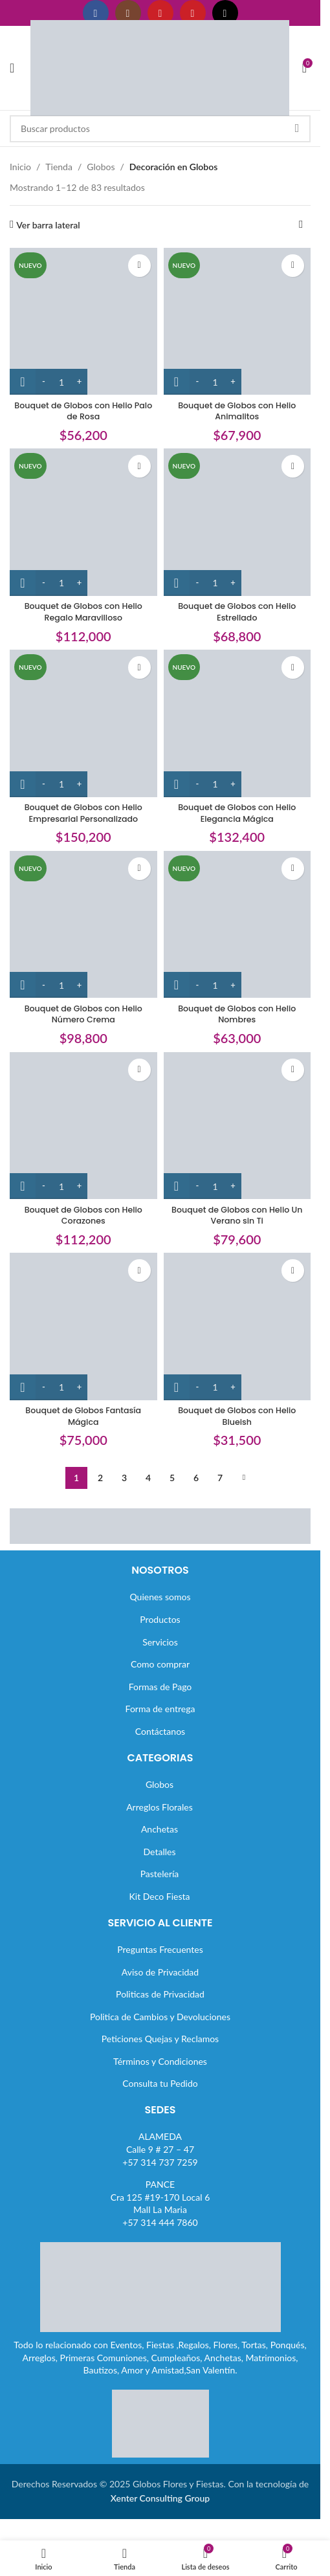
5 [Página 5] (172, 1477)
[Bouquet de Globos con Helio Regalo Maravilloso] (83, 522)
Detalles (160, 1851)
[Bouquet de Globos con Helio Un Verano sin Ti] (237, 1126)
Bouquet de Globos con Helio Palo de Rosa (83, 411)
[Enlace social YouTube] (160, 13)
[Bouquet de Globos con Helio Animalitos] (237, 321)
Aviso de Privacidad (160, 1971)
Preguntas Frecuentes (160, 1949)
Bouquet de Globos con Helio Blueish (237, 1416)
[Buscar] (160, 128)
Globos (101, 166)
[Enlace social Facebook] (96, 13)
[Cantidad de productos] (61, 382)
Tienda (58, 166)
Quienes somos (159, 1596)
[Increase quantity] (79, 382)
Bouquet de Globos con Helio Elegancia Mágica (237, 813)
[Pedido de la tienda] (301, 225)
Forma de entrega (160, 1708)
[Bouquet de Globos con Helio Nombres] (237, 924)
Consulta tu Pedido (160, 2083)
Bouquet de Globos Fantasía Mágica (83, 1416)
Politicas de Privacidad (160, 1993)
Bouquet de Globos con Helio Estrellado (237, 611)
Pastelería (159, 1873)
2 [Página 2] (100, 1477)
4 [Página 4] (148, 1477)
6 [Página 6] (196, 1477)
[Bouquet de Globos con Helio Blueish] (237, 1326)
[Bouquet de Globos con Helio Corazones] (83, 1126)
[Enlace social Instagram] (128, 13)
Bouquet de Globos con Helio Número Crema (83, 1014)
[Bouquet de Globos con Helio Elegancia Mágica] (237, 723)
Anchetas (159, 1828)
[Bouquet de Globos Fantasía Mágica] (83, 1326)
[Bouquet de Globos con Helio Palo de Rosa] (83, 321)
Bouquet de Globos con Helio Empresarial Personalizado (83, 813)
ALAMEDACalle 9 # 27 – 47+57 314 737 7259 (159, 2149)
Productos (160, 1619)
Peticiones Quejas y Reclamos (160, 2038)
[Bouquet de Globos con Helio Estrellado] (237, 522)
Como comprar (160, 1663)
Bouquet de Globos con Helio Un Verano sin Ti (236, 1215)
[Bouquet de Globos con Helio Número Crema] (83, 924)
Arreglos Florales (159, 1806)
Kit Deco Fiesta (159, 1896)
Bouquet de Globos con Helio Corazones (83, 1215)
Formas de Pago (160, 1686)
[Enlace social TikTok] (225, 13)
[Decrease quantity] (44, 382)
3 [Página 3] (124, 1477)
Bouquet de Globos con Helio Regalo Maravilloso (83, 611)
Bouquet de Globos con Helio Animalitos (237, 411)
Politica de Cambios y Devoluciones (160, 2016)
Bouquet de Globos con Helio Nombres (237, 1014)
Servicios (160, 1641)
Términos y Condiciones (160, 2061)
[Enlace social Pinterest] (193, 13)
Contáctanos (160, 1731)
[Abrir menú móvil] (12, 68)
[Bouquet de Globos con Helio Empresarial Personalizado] (83, 723)
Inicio (20, 166)
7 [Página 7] (220, 1477)
